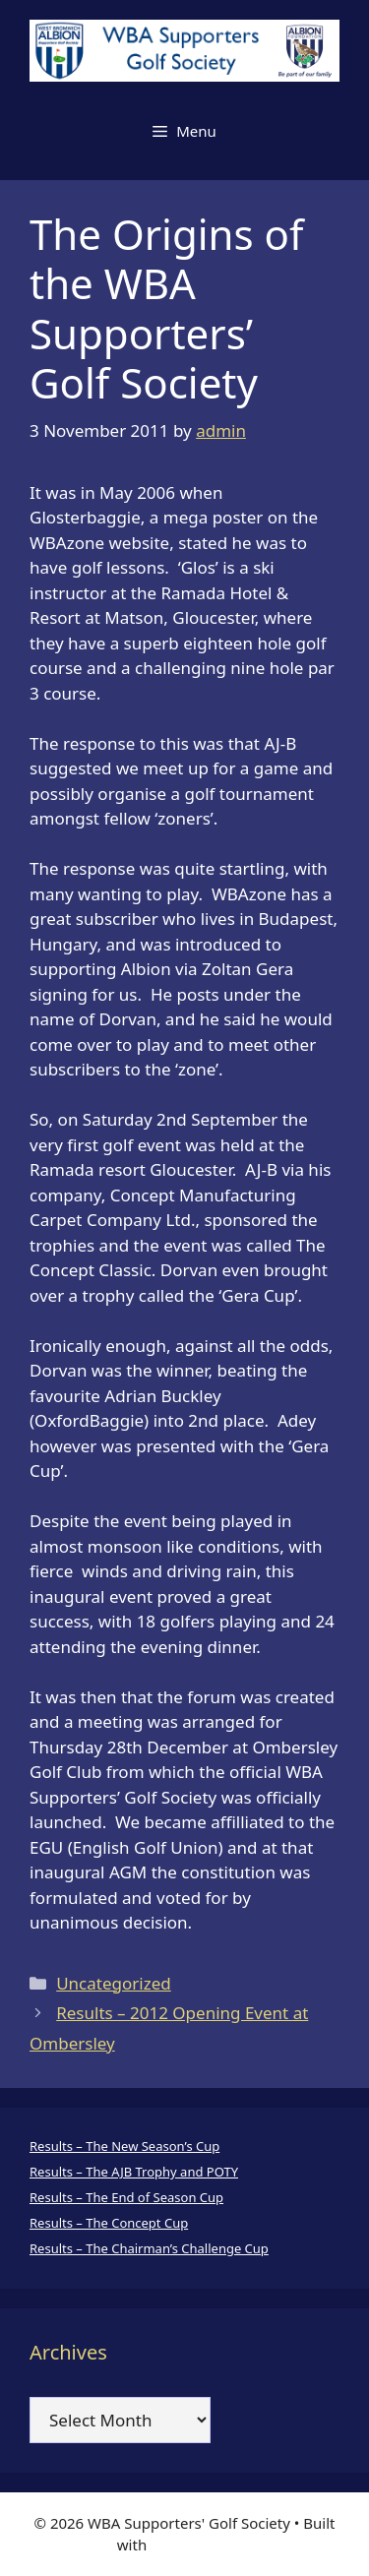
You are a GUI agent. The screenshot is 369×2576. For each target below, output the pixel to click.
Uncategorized (113, 1983)
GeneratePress (201, 2544)
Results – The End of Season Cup (126, 2197)
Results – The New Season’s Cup (124, 2146)
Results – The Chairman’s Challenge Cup (149, 2248)
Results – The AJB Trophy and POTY (134, 2171)
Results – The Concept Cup (109, 2223)
